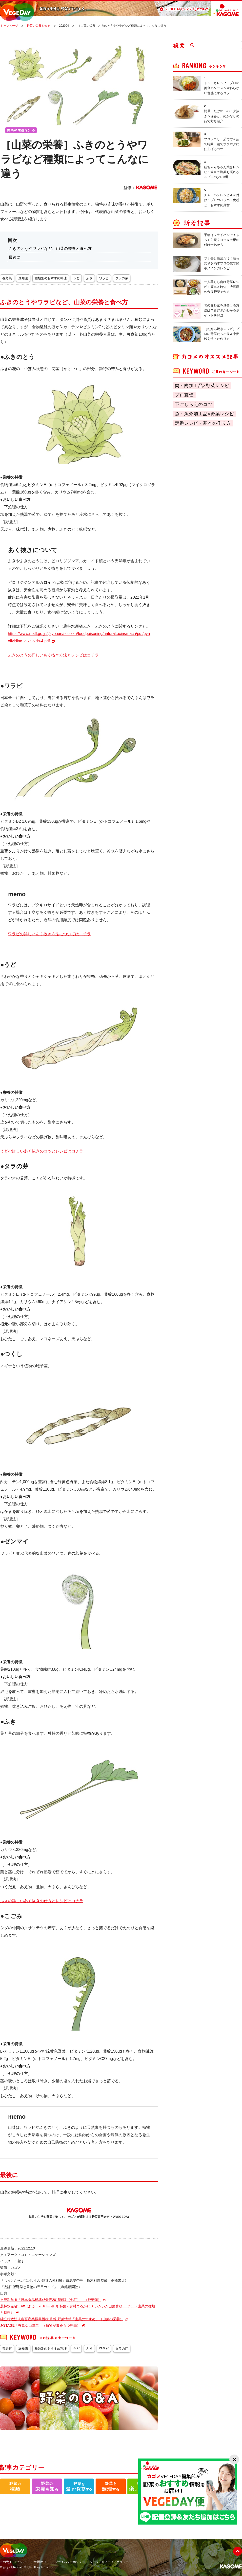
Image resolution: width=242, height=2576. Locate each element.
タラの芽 (121, 278)
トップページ (9, 25)
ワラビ (104, 278)
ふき (89, 278)
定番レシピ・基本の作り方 (203, 423)
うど (76, 278)
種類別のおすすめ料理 (51, 278)
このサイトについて (13, 2562)
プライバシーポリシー (70, 2562)
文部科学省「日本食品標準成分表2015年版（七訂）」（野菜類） (50, 2300)
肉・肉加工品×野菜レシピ (202, 385)
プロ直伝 (184, 395)
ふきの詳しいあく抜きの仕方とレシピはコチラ (41, 1901)
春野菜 (7, 278)
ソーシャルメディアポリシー (109, 2562)
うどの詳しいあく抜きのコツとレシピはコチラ (41, 1151)
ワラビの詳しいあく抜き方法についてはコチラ (49, 934)
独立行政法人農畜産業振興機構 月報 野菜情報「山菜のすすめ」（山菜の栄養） (61, 2319)
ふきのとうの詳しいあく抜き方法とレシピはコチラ (53, 655)
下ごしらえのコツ (193, 404)
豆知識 (23, 278)
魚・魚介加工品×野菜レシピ (204, 413)
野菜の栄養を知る (38, 25)
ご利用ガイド (41, 2562)
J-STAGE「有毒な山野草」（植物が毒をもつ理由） (40, 2325)
